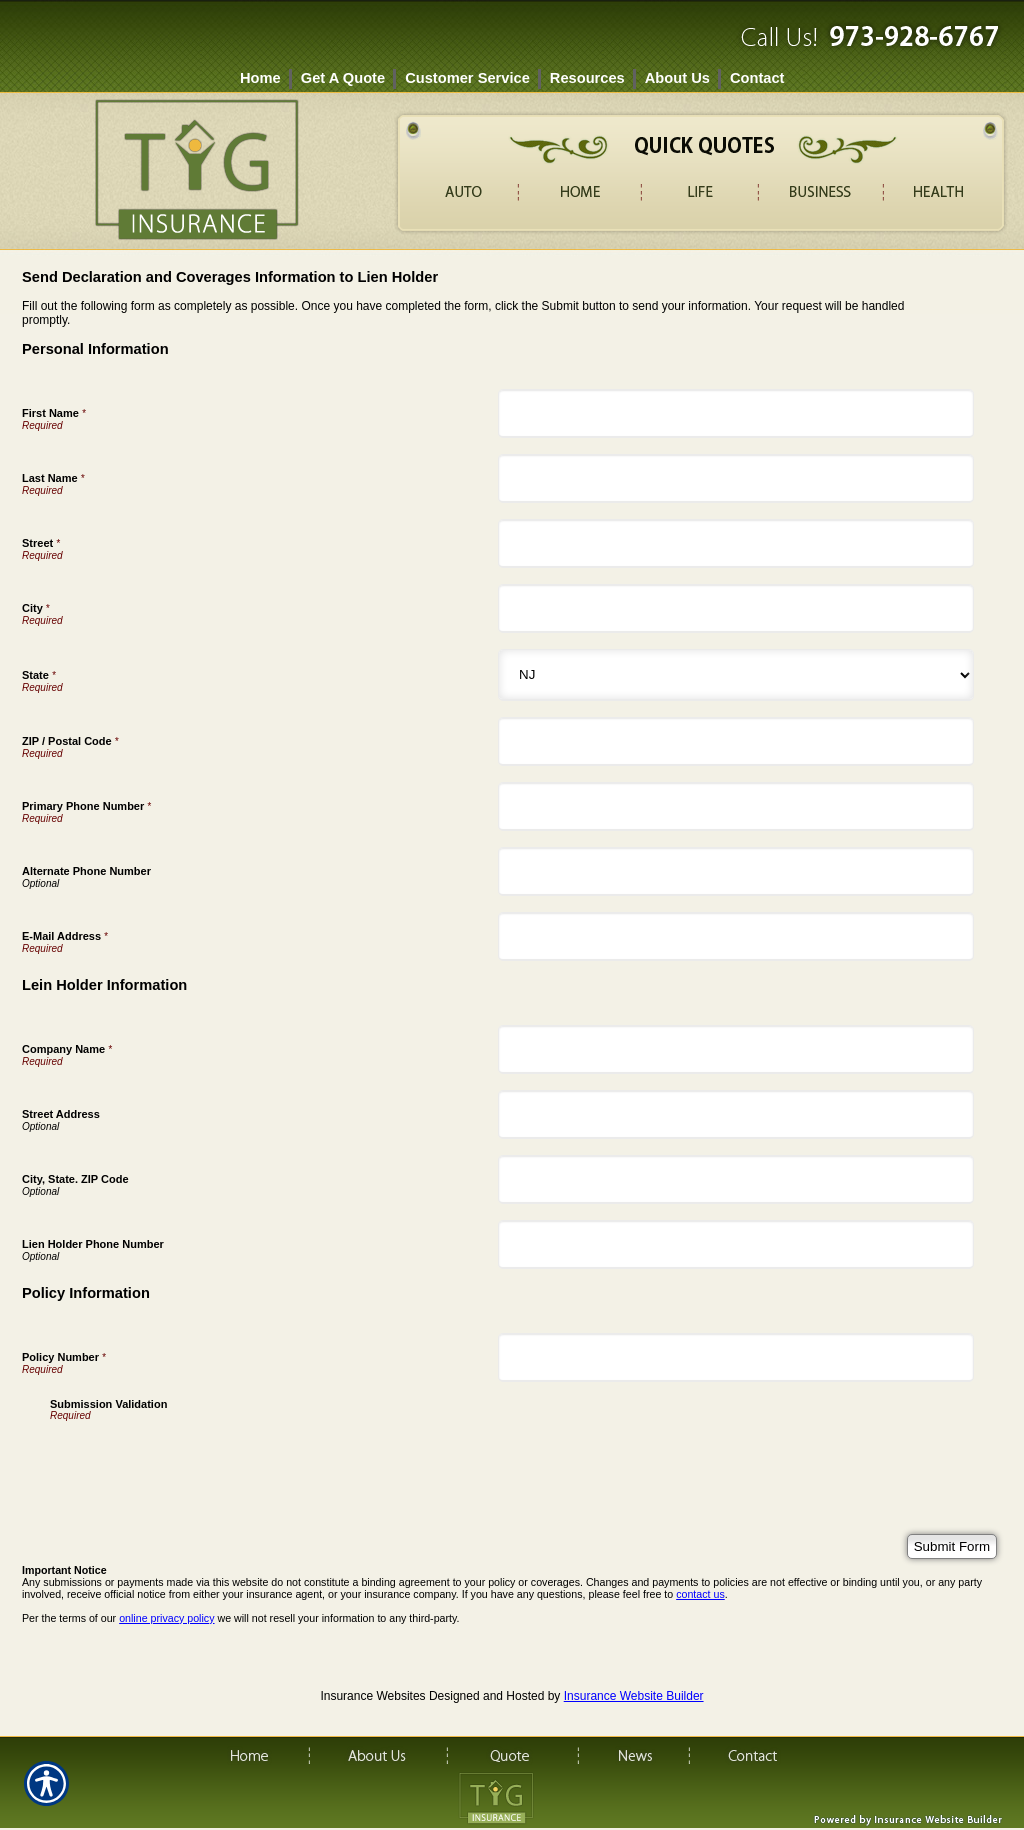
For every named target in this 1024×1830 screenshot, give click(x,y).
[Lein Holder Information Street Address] (736, 1114)
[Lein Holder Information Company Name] (736, 1049)
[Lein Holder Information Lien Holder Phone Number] (736, 1244)
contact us (700, 1594)
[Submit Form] (952, 1546)
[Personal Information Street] (736, 543)
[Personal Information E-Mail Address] (736, 936)
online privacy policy (166, 1618)
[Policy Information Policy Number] (736, 1357)
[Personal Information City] (736, 608)
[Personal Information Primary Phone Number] (736, 806)
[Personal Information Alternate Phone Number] (736, 871)
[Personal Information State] (736, 675)
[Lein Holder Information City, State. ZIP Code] (736, 1179)
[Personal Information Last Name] (736, 478)
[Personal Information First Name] (736, 413)
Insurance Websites (372, 1696)
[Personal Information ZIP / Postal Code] (736, 741)
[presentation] (202, 1460)
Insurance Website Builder (634, 1696)
